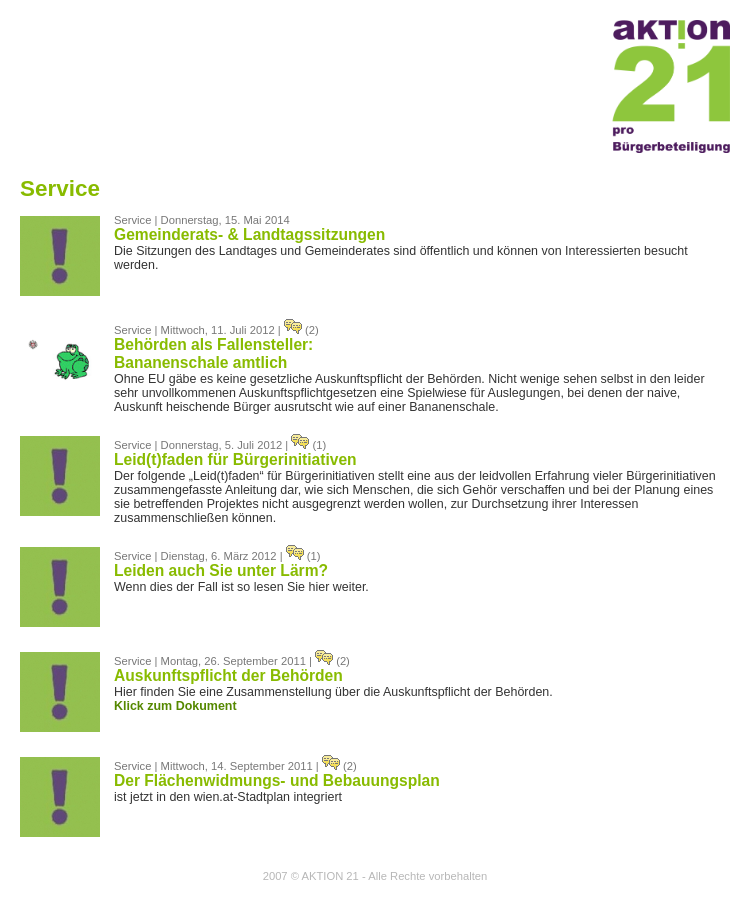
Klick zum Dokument (175, 706)
